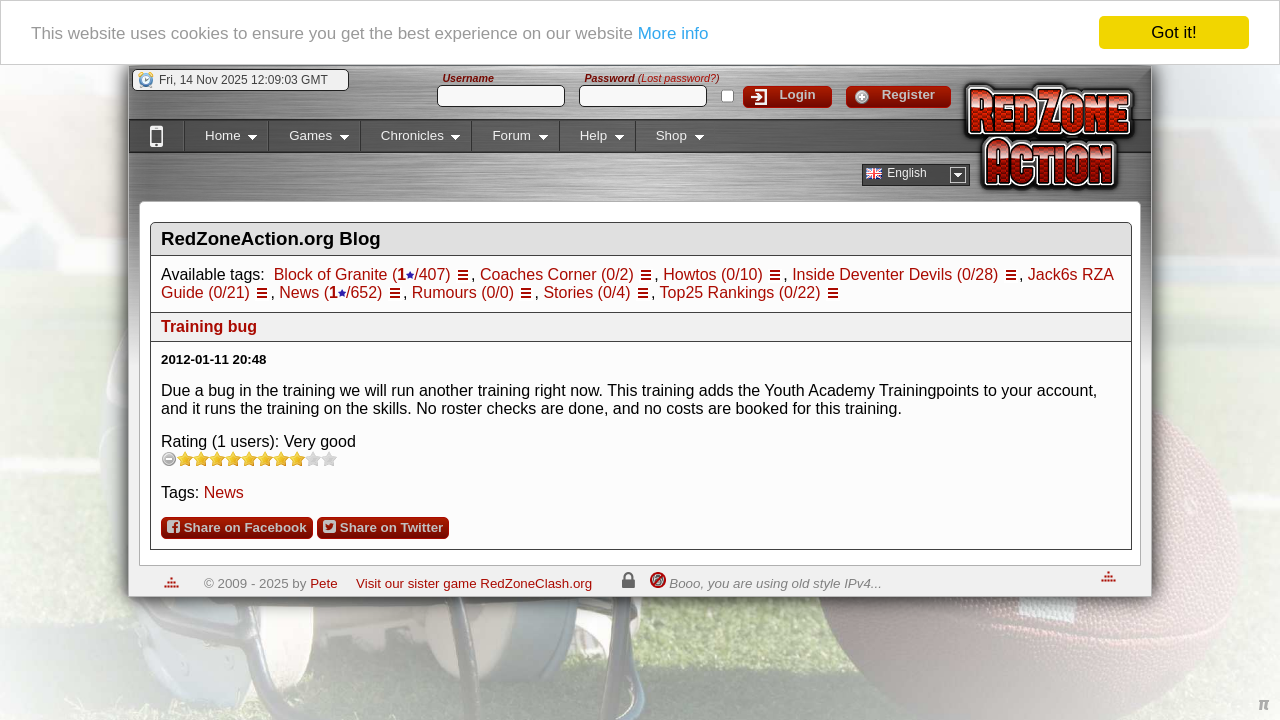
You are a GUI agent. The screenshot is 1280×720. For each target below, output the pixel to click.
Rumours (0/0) (463, 292)
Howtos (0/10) (713, 274)
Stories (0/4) (586, 292)
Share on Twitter (383, 527)
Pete (323, 583)
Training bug (209, 326)
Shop (669, 139)
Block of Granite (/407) (362, 274)
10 (329, 458)
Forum (509, 139)
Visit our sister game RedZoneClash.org (474, 583)
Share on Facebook (237, 527)
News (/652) (330, 292)
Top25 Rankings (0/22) (740, 292)
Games (308, 139)
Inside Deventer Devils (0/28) (895, 274)
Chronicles (410, 139)
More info (673, 32)
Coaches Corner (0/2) (557, 274)
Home (220, 139)
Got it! (1173, 32)
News (224, 492)
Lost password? (678, 78)
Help (591, 139)
